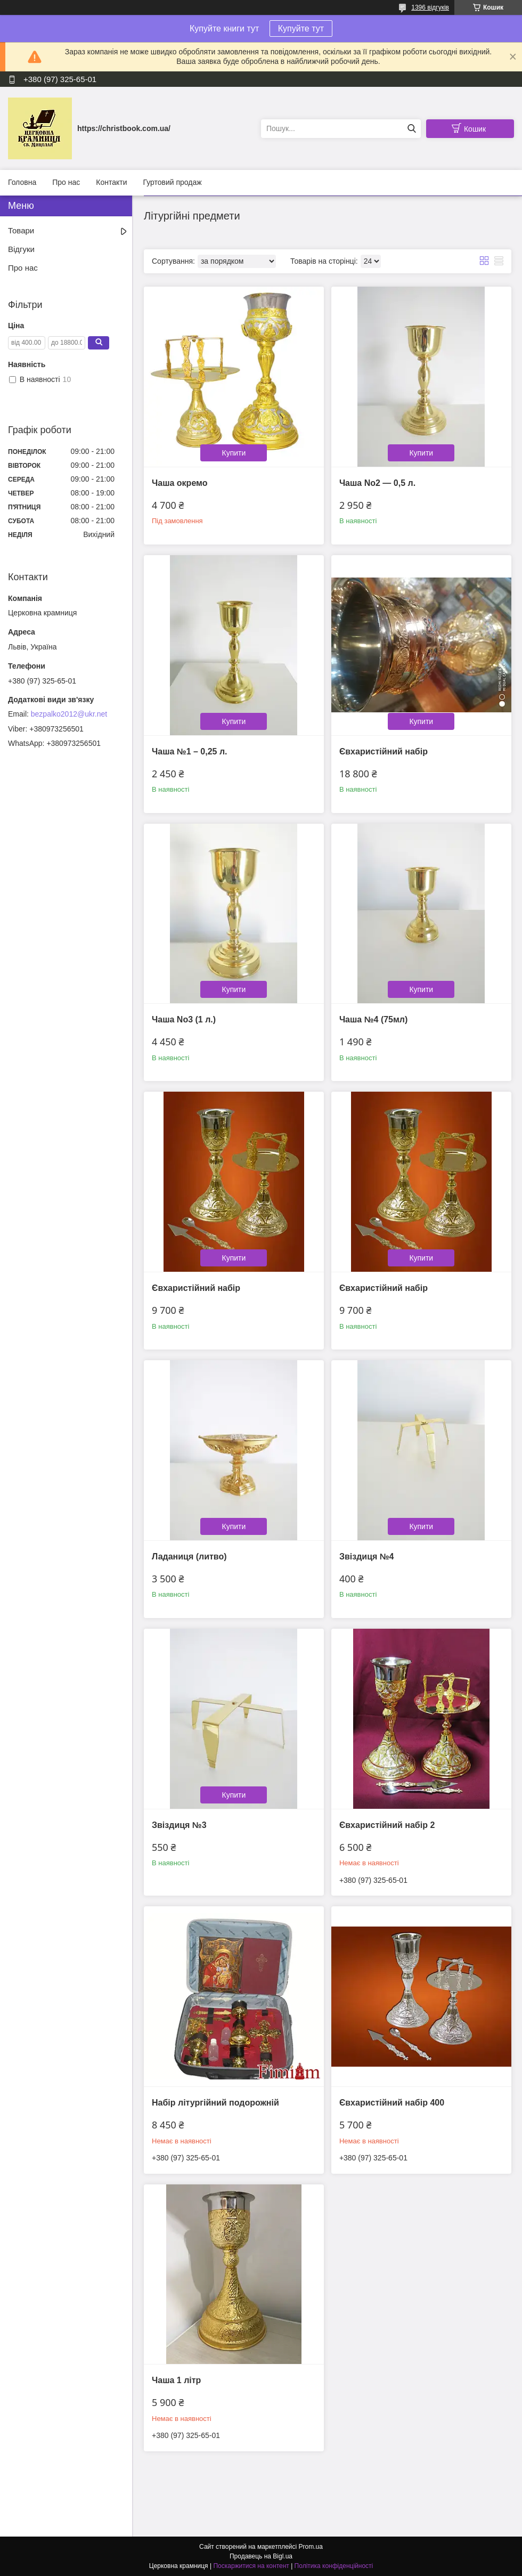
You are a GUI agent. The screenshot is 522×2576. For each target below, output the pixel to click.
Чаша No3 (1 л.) (184, 1019)
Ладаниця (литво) (189, 1556)
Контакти (111, 182)
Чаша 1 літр (176, 2380)
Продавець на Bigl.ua (261, 2556)
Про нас (66, 182)
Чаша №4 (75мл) (373, 1019)
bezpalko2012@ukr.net (69, 714)
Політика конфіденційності (334, 2566)
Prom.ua (311, 2546)
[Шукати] (411, 128)
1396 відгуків (430, 7)
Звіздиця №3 (179, 1825)
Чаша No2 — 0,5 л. (377, 482)
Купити (234, 453)
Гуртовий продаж (172, 182)
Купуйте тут (301, 28)
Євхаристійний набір (383, 751)
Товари (21, 230)
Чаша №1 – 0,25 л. (189, 751)
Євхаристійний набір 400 (391, 2102)
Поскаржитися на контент (251, 2566)
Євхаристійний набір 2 (387, 1825)
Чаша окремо (179, 482)
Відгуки (21, 249)
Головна (22, 182)
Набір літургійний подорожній (215, 2102)
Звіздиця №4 (366, 1556)
